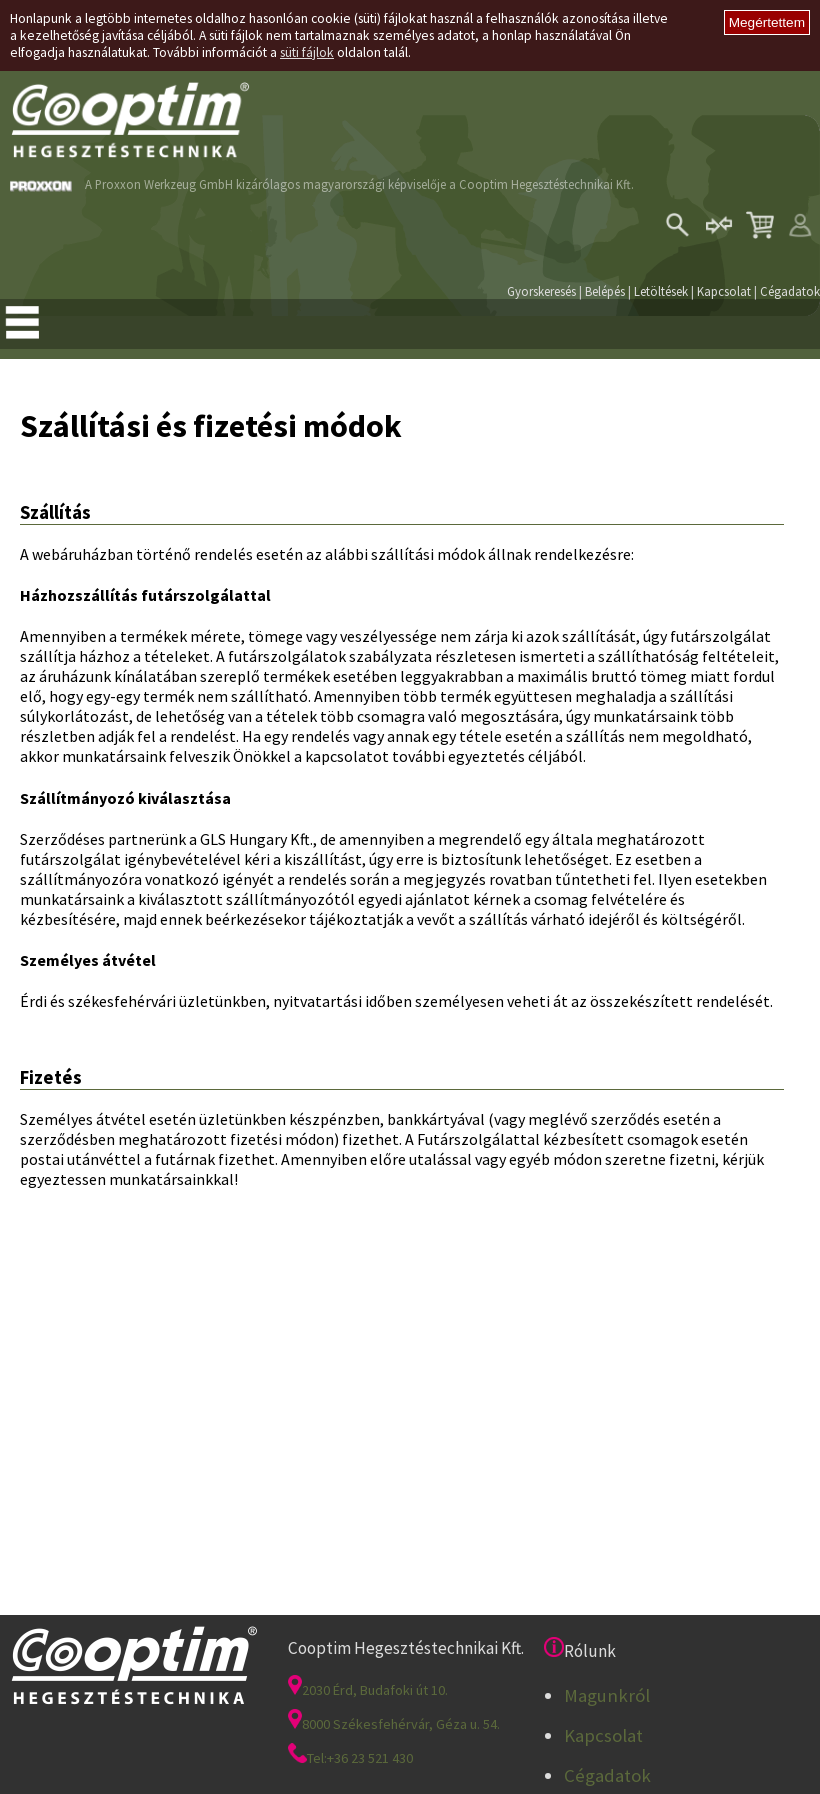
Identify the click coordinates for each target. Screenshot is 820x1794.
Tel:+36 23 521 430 (350, 1758)
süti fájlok (307, 52)
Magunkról (607, 1695)
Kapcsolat (724, 291)
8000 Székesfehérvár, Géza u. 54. (394, 1724)
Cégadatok (790, 291)
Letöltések (661, 291)
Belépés (605, 291)
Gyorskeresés (541, 291)
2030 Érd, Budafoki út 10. (368, 1690)
